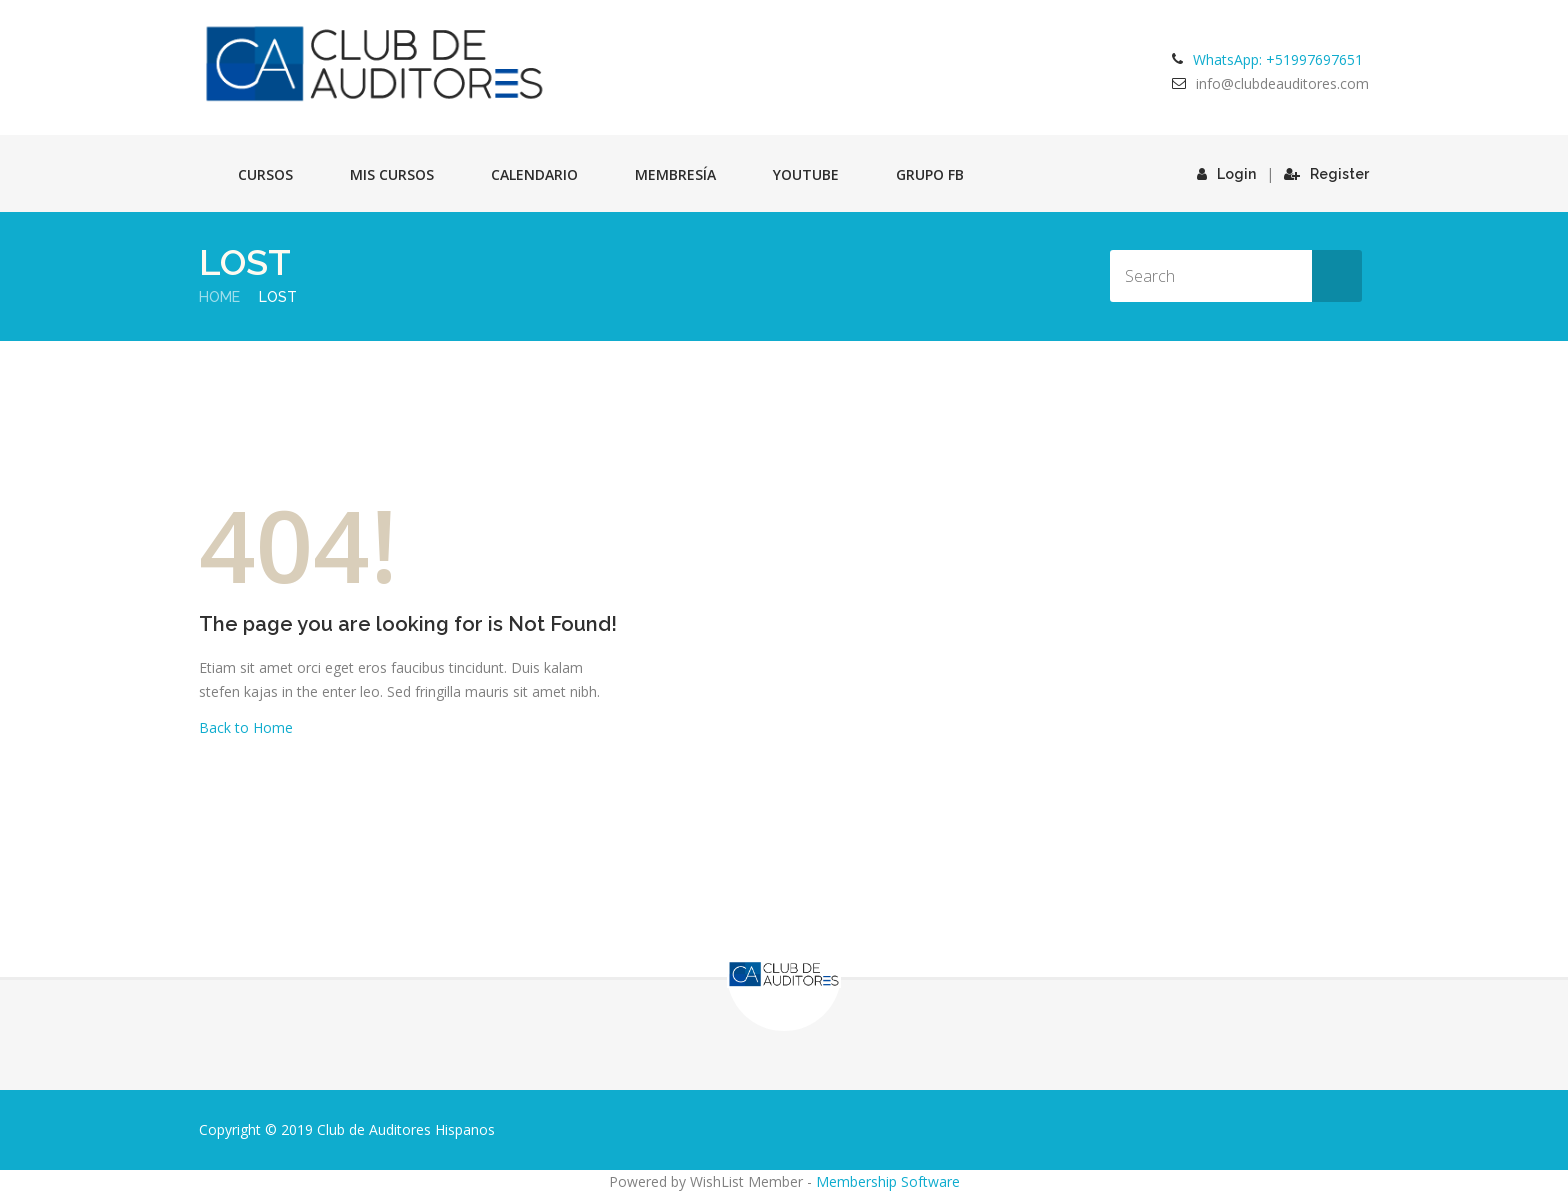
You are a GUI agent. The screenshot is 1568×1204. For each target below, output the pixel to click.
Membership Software (888, 1181)
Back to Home (246, 727)
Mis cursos (392, 174)
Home (219, 297)
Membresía (675, 174)
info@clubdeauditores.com (1282, 83)
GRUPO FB (930, 174)
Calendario (534, 174)
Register (1326, 174)
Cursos (265, 174)
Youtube (806, 174)
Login (1226, 174)
